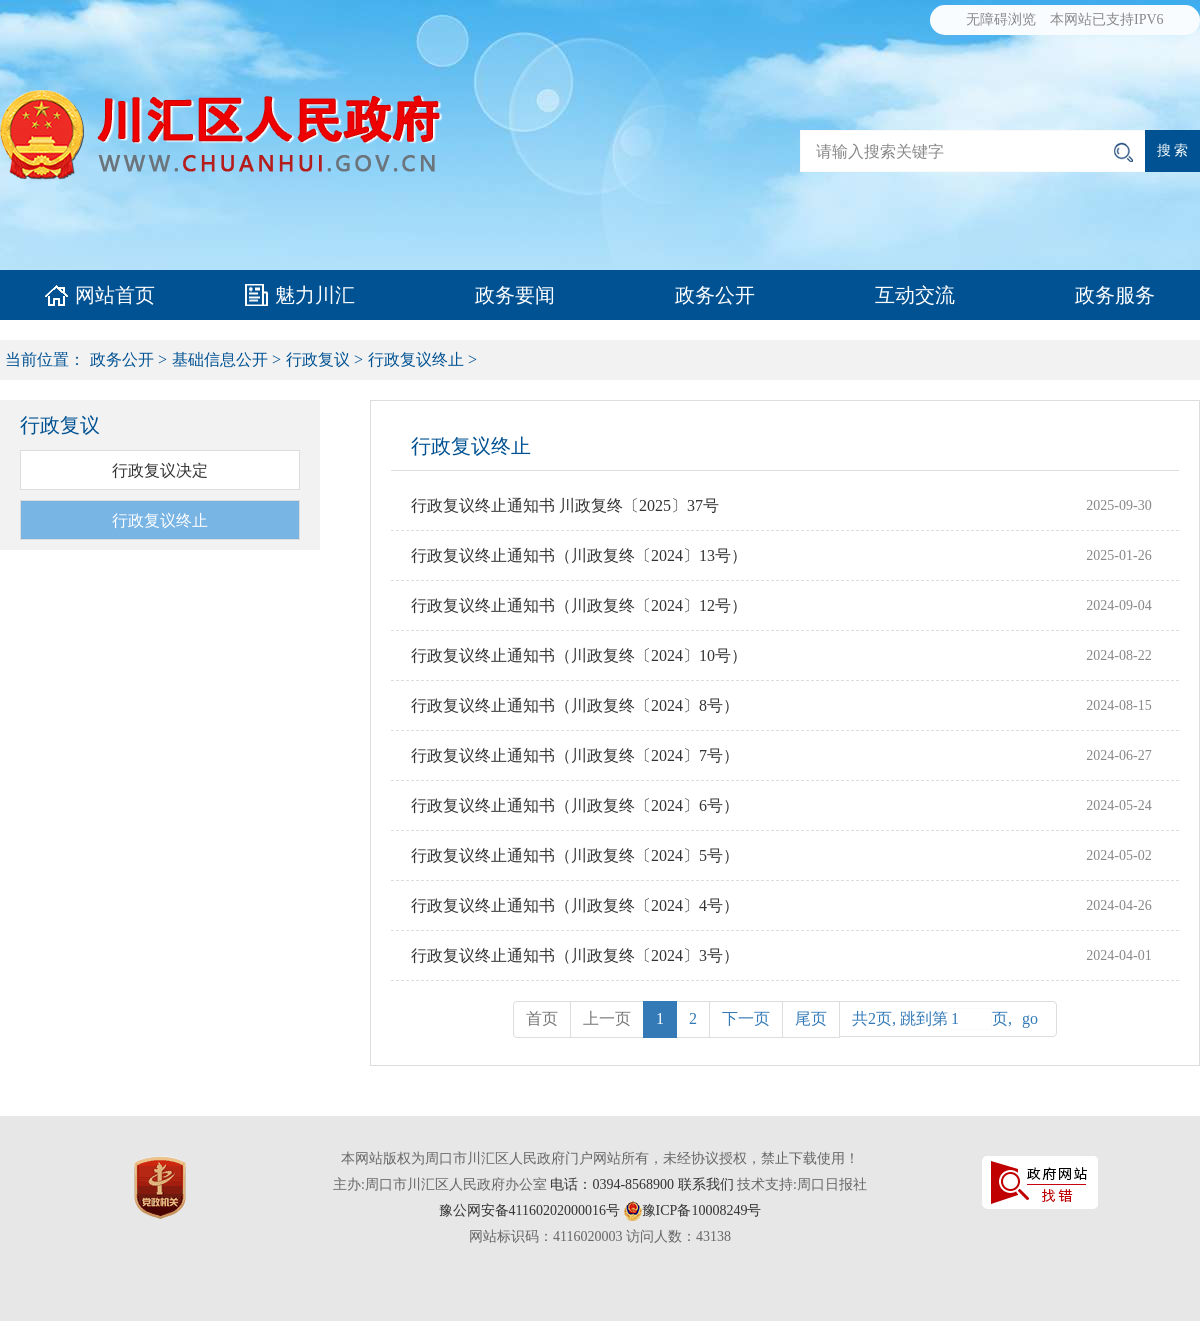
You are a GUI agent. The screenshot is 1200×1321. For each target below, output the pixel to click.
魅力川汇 (315, 295)
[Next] (746, 1019)
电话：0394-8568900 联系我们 (641, 1184)
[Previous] (811, 1019)
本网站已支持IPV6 (1107, 19)
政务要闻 (515, 295)
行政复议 (318, 359)
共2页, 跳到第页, (948, 1019)
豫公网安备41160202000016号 (529, 1210)
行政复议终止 (416, 359)
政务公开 (715, 295)
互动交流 (915, 295)
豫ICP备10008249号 (702, 1210)
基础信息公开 (220, 359)
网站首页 (115, 295)
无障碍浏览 (1001, 19)
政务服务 (1115, 295)
